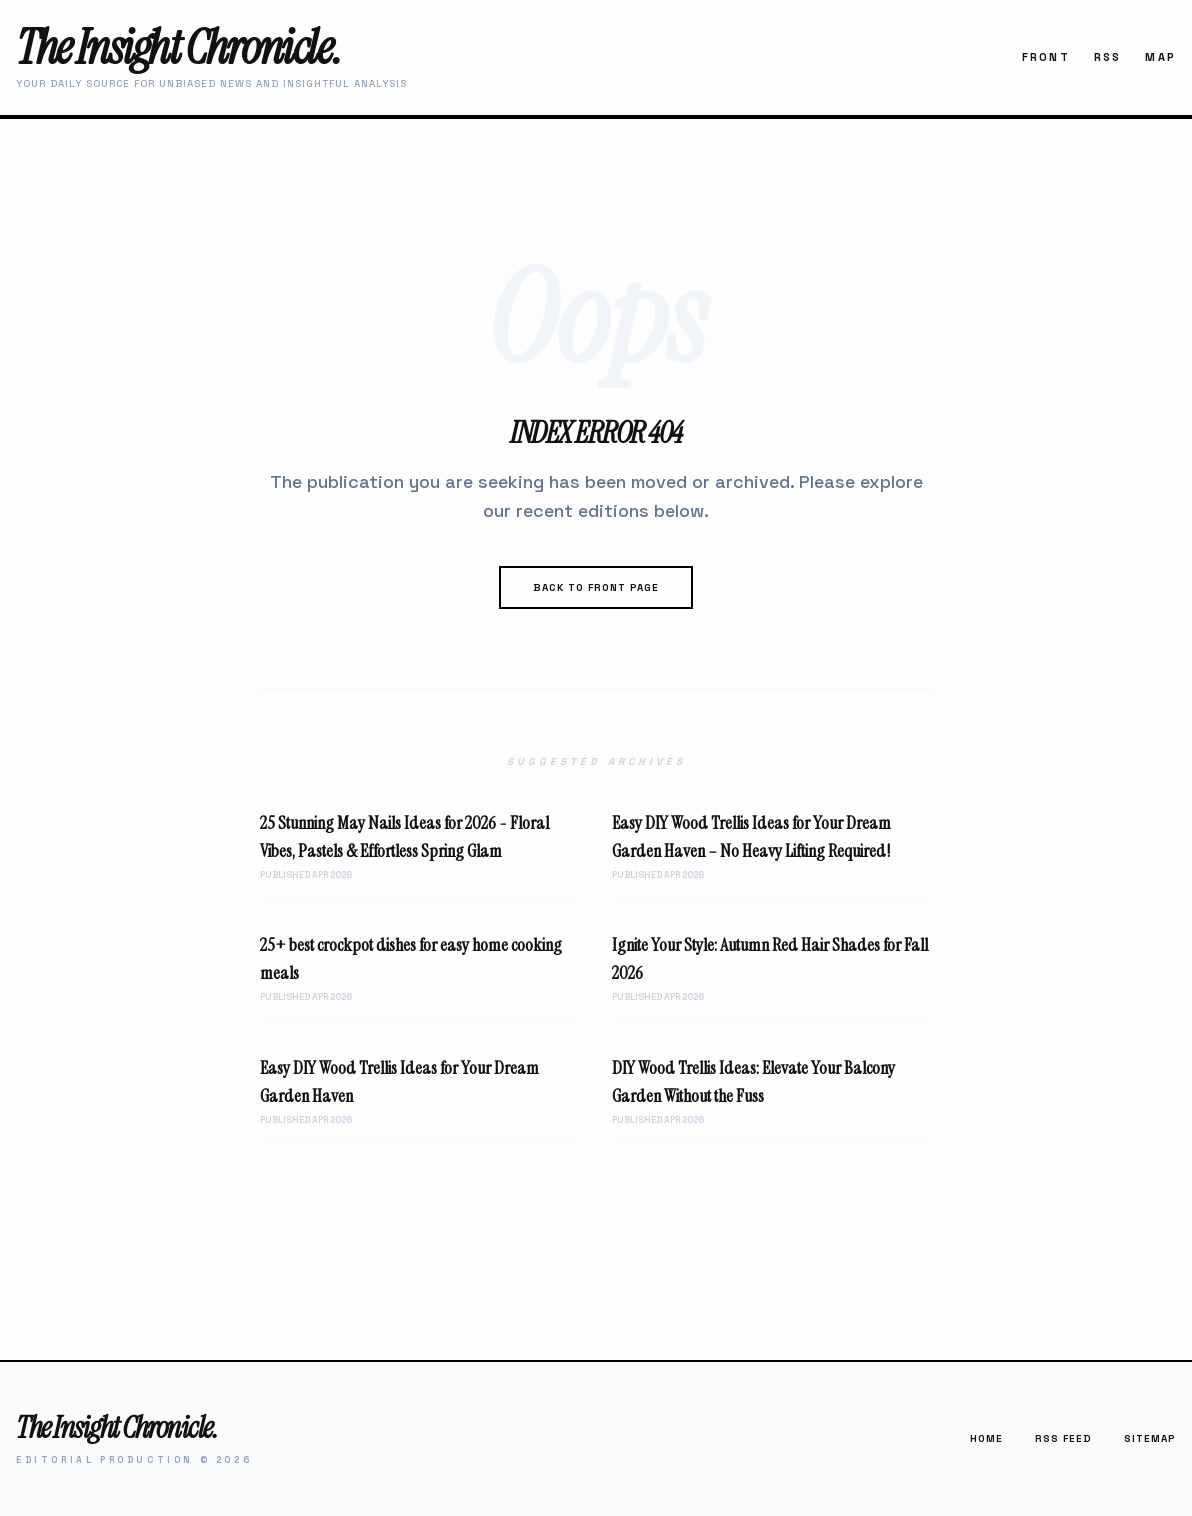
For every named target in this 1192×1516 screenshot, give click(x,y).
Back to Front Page (596, 587)
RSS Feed (1063, 1438)
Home (986, 1438)
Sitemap (1150, 1438)
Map (1160, 57)
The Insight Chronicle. (178, 47)
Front (1046, 57)
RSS (1108, 57)
